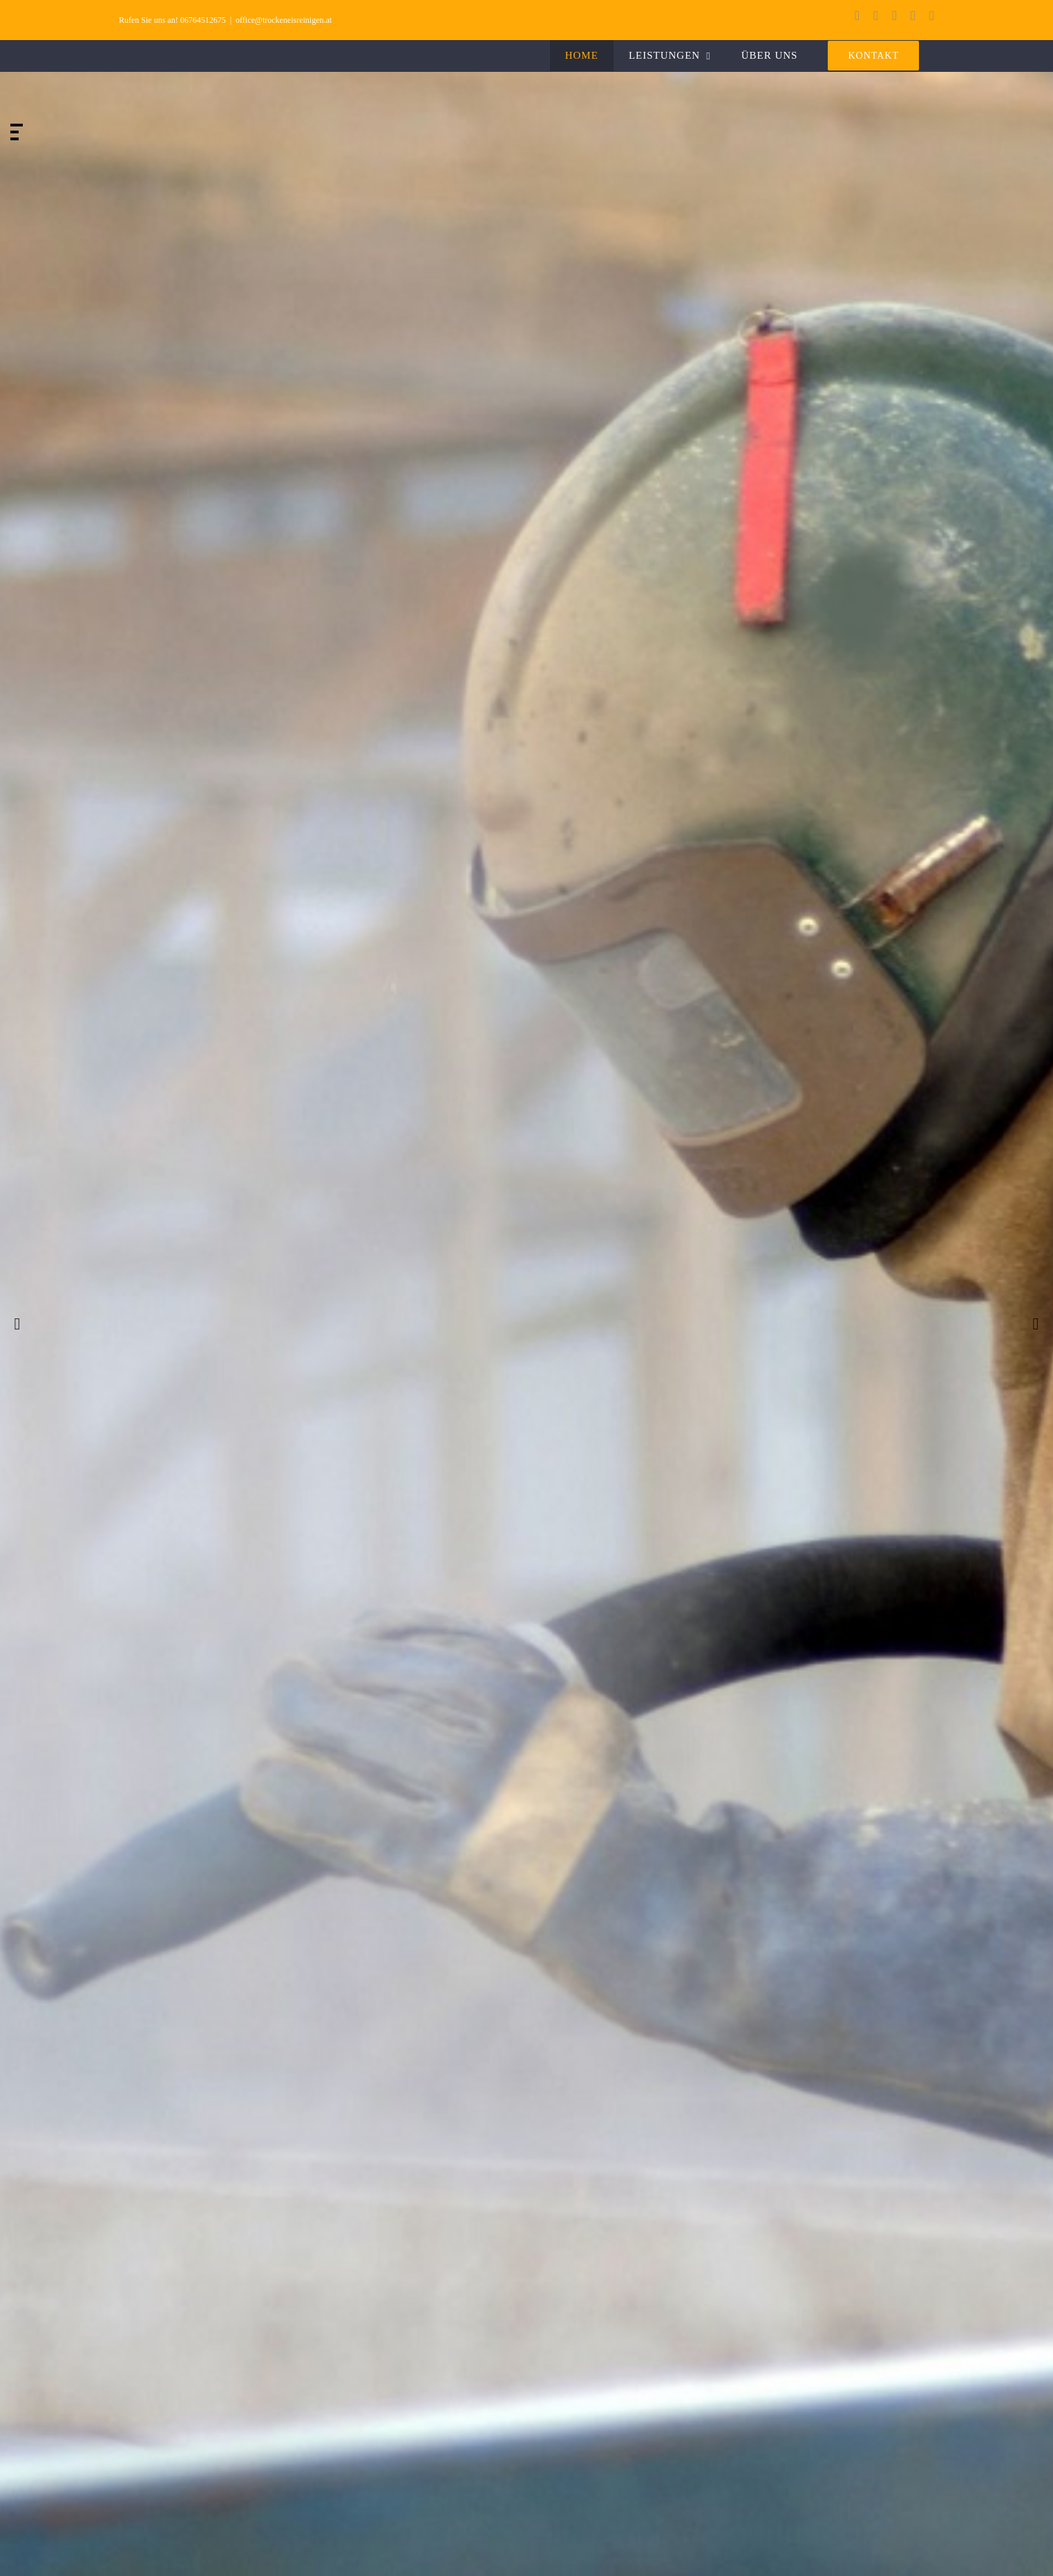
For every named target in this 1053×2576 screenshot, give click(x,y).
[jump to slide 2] (14, 132)
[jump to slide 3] (14, 139)
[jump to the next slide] (1035, 1324)
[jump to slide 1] (16, 125)
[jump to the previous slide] (17, 1324)
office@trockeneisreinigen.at (284, 20)
